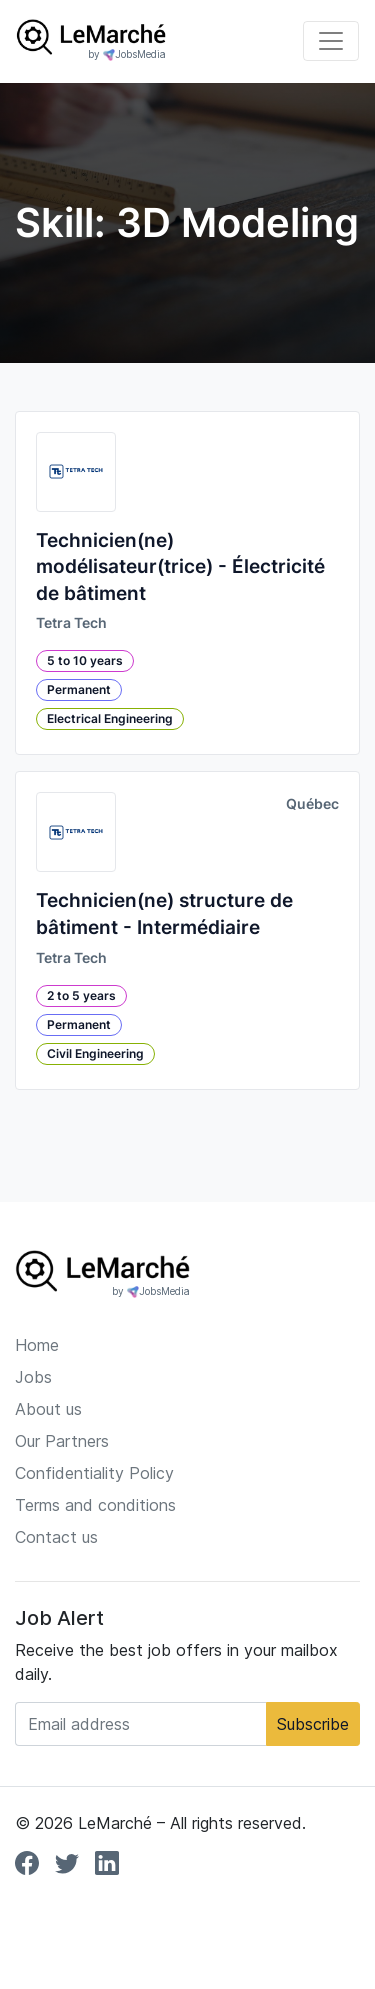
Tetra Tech (71, 623)
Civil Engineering (95, 1053)
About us (48, 1409)
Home (37, 1345)
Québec (312, 804)
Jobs (33, 1377)
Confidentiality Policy (94, 1473)
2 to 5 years (81, 995)
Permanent (79, 689)
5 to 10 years (85, 660)
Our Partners (62, 1441)
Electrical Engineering (110, 718)
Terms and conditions (95, 1505)
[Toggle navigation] (331, 41)
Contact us (56, 1537)
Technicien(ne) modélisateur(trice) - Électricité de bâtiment (180, 567)
